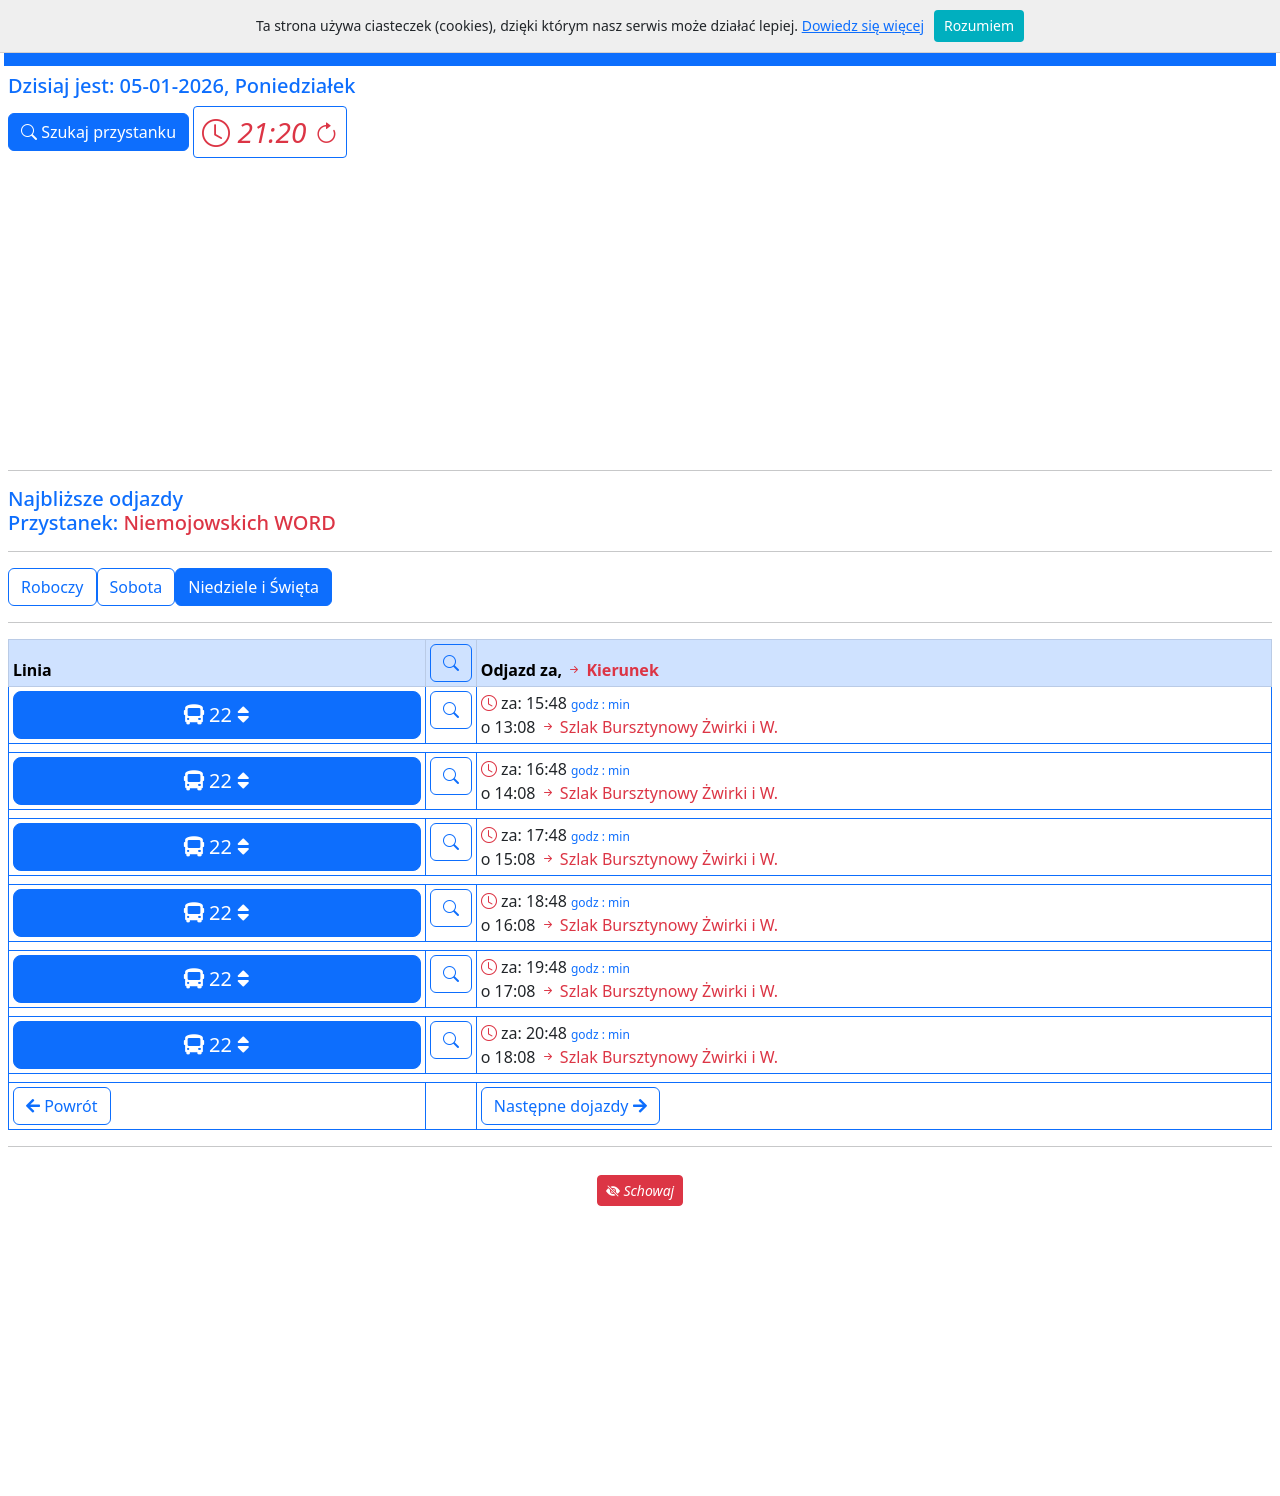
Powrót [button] (62, 1106)
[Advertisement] (640, 314)
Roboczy (52, 587)
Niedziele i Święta (253, 587)
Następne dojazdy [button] (570, 1106)
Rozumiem (979, 25)
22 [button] (217, 714)
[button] (269, 132)
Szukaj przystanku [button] (98, 132)
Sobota (136, 587)
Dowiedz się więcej (863, 25)
